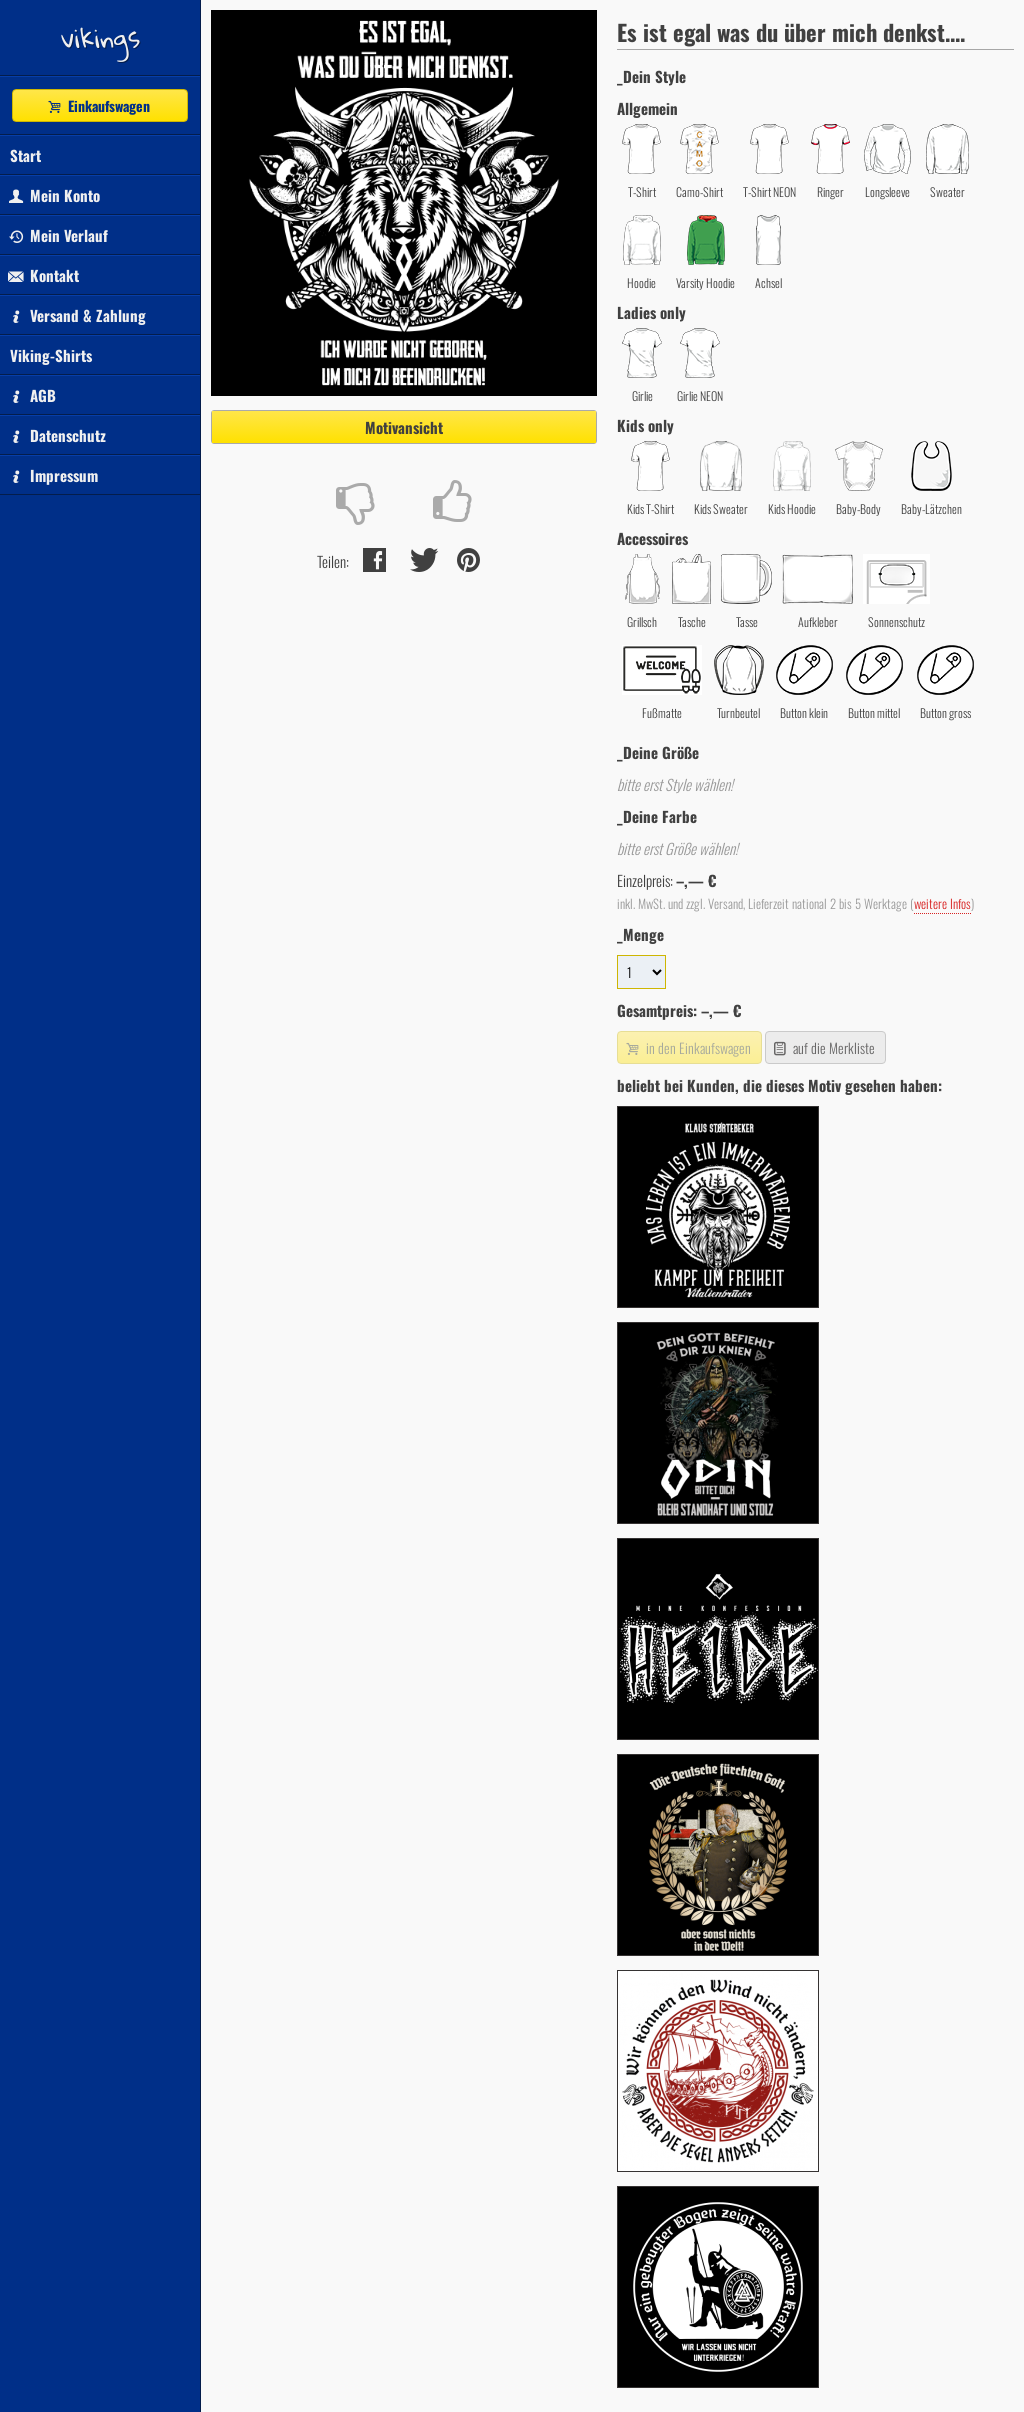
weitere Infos (942, 903)
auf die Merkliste (823, 1047)
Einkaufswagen (98, 105)
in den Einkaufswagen (687, 1047)
